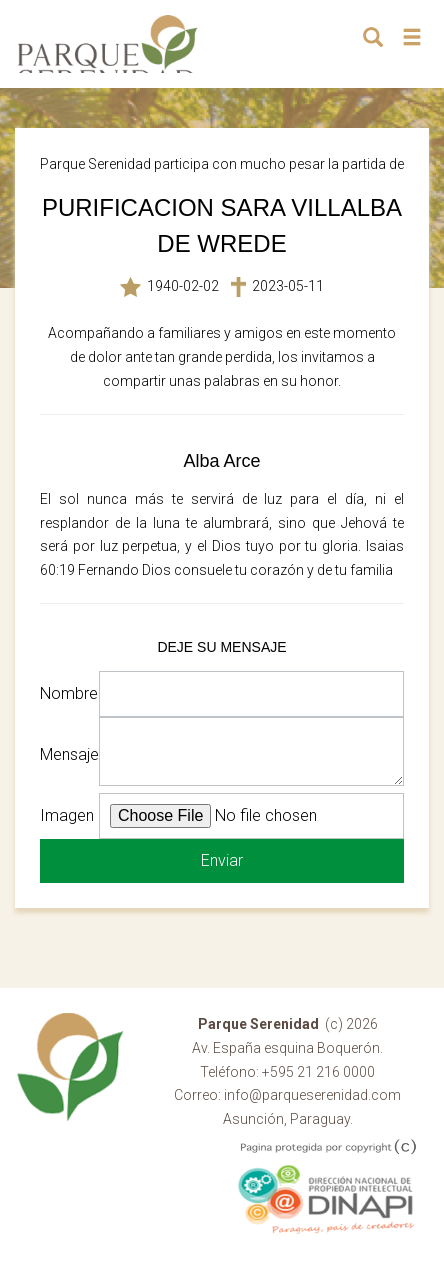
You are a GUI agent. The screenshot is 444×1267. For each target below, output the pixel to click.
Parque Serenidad (108, 44)
